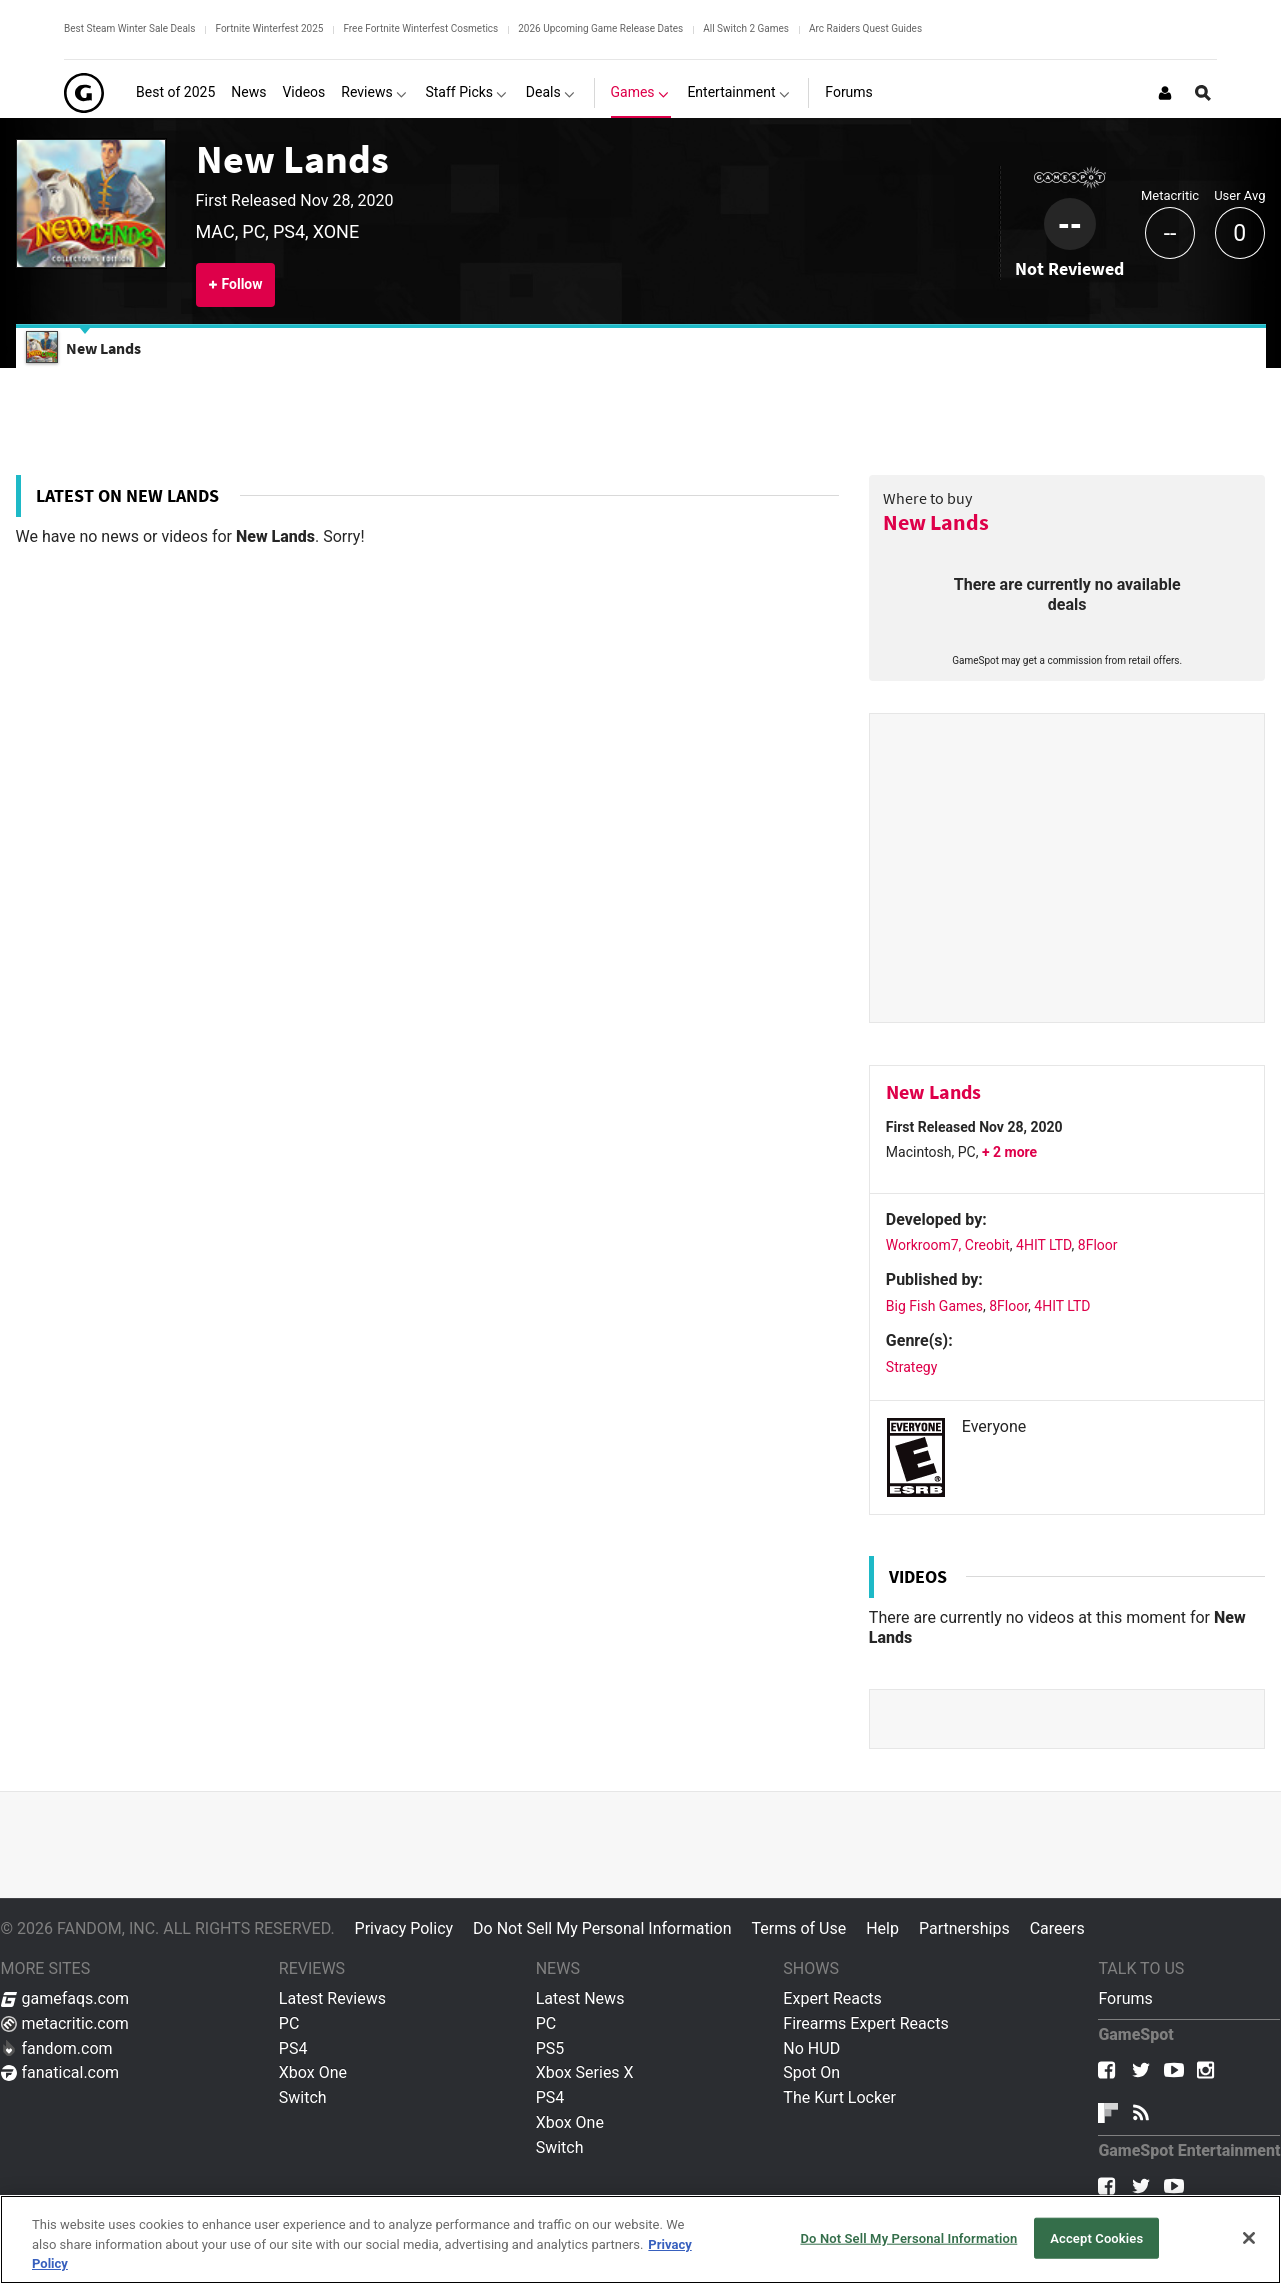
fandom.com (57, 2048)
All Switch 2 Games (746, 28)
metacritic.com (65, 2023)
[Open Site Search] (1203, 93)
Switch (303, 2097)
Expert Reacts (832, 1998)
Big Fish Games (934, 1306)
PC (289, 2023)
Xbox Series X (585, 2072)
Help (882, 1928)
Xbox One (313, 2072)
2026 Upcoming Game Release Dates (600, 28)
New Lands (292, 159)
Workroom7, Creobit (948, 1245)
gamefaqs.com (65, 1998)
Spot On (811, 2072)
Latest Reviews (332, 1998)
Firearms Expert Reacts (865, 2023)
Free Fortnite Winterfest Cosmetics (420, 28)
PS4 (293, 2048)
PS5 (550, 2048)
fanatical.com (60, 2072)
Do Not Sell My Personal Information (602, 1928)
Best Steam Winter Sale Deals (129, 28)
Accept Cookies (1096, 2237)
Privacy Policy (404, 1928)
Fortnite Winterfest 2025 (269, 28)
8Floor (1098, 1245)
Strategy (911, 1367)
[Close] (1249, 2238)
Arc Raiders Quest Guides (865, 28)
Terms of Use (798, 1928)
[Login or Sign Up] (1165, 93)
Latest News (580, 1998)
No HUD (811, 2048)
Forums (1125, 1998)
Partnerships (964, 1928)
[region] (640, 2239)
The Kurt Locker (839, 2097)
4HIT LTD (1044, 1245)
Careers (1057, 1928)
